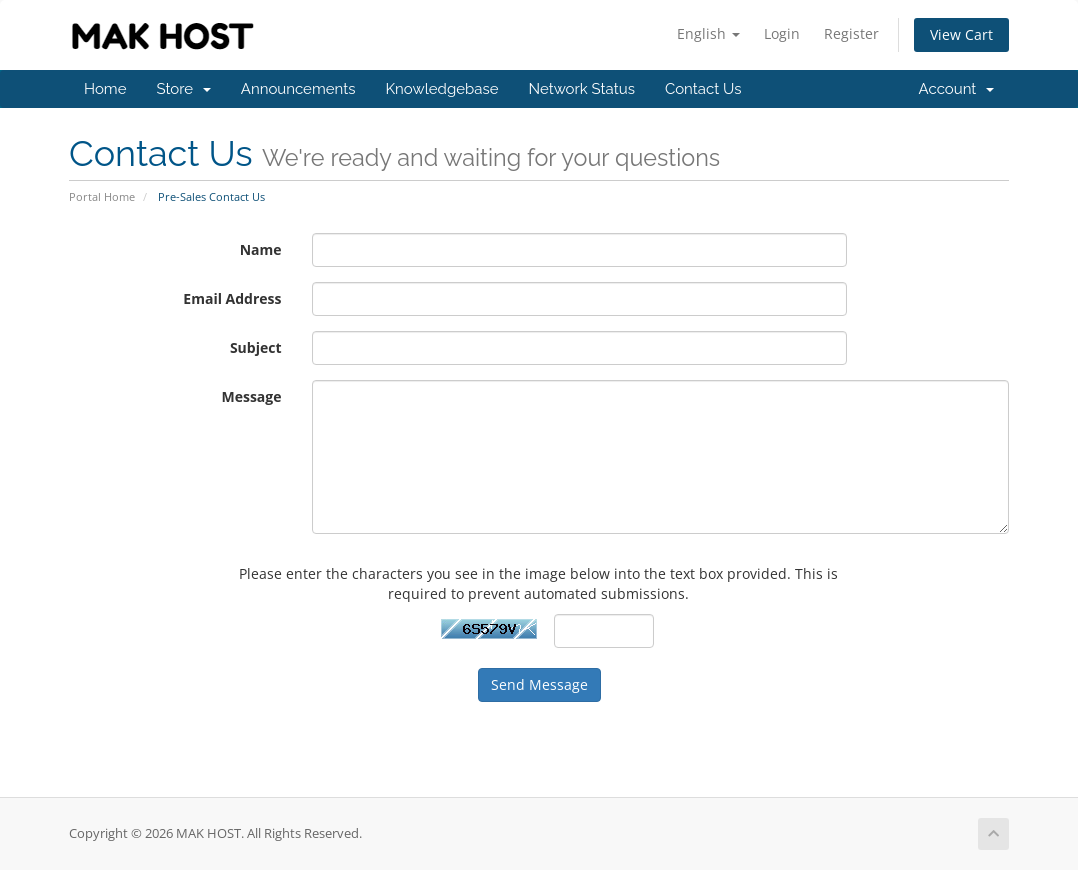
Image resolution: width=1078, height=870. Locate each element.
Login (782, 33)
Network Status (581, 89)
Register (851, 33)
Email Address (232, 298)
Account (956, 89)
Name (261, 249)
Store (183, 89)
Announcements (298, 89)
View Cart (961, 34)
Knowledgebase (441, 89)
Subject (256, 347)
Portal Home (102, 196)
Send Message (539, 684)
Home (105, 89)
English (708, 33)
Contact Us (703, 89)
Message (251, 396)
